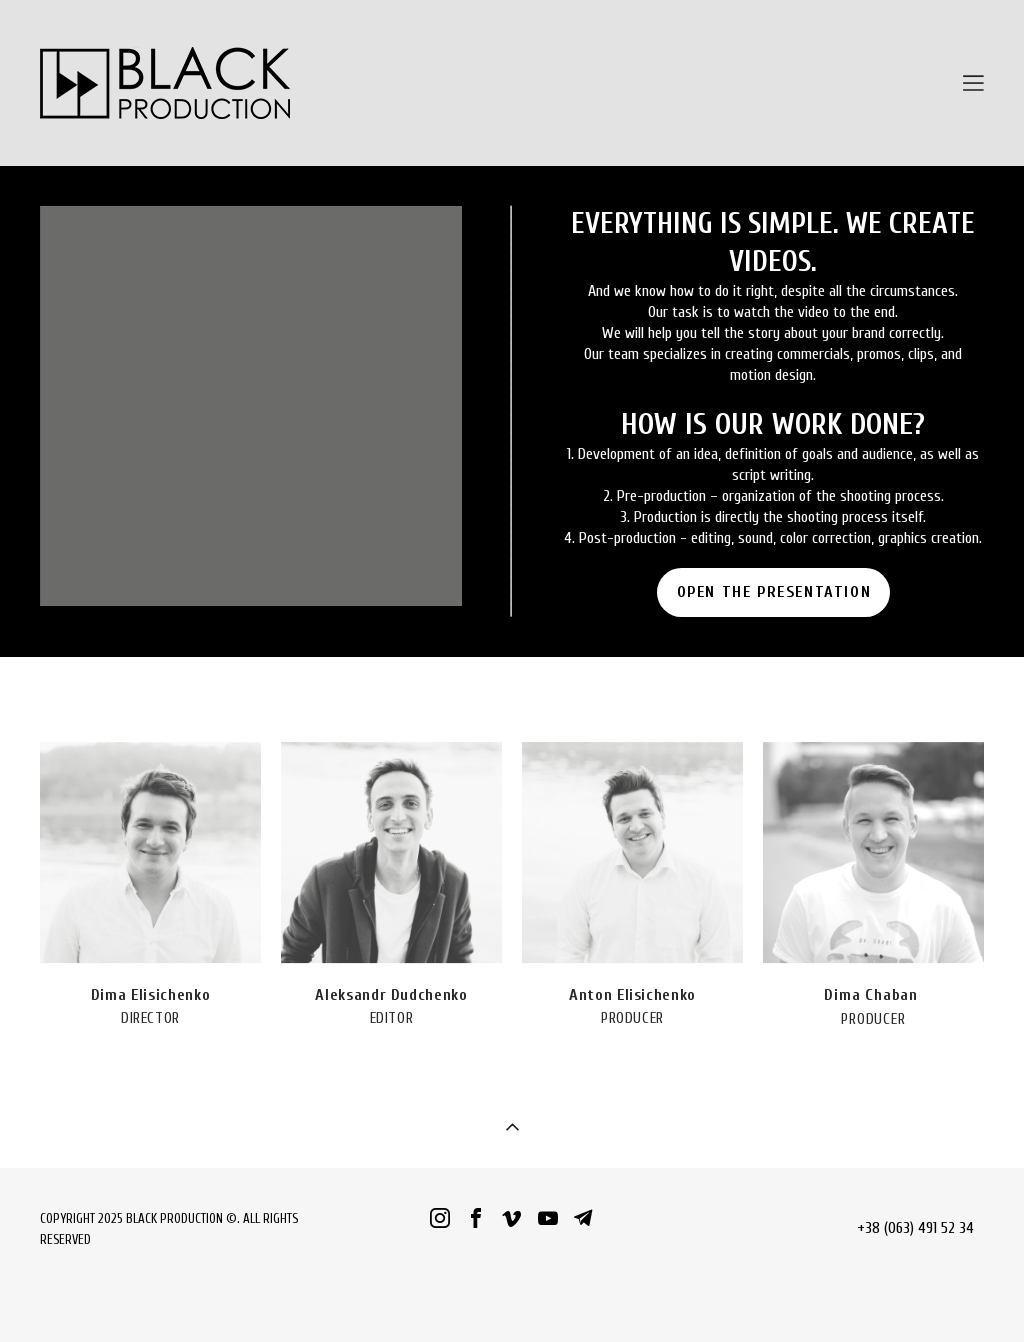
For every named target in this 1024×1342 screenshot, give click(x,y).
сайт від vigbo (512, 1295)
